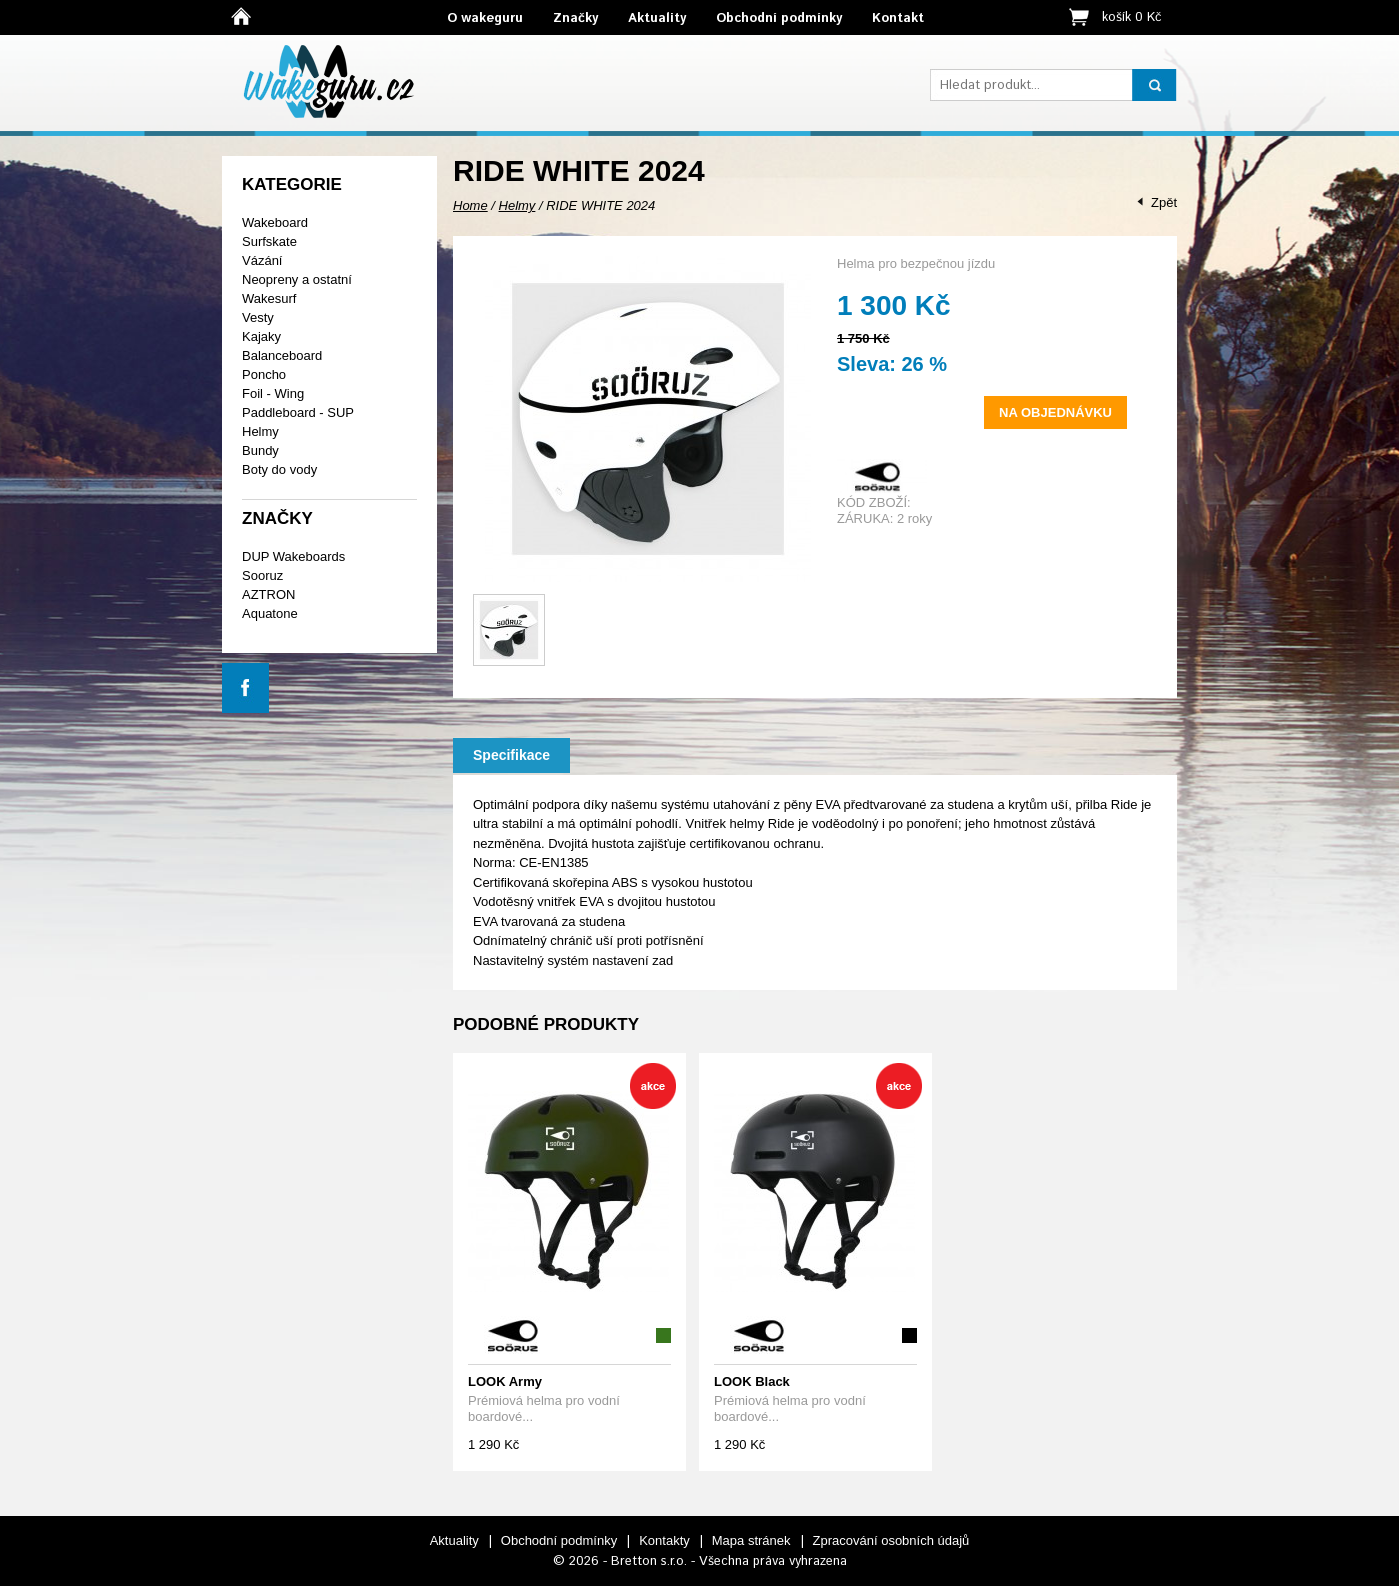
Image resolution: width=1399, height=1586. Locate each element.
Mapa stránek (751, 1540)
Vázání (262, 260)
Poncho (264, 374)
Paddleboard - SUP (298, 412)
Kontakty (664, 1540)
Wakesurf (269, 298)
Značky (575, 18)
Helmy (260, 431)
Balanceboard (282, 355)
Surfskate (269, 241)
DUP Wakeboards (293, 556)
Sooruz (262, 575)
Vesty (258, 317)
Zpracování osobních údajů (891, 1540)
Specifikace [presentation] (511, 755)
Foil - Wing (273, 393)
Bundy (260, 450)
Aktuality (657, 18)
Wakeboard (275, 222)
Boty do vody (279, 469)
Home (470, 205)
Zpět (1164, 202)
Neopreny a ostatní (297, 279)
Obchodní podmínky (779, 18)
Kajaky (261, 336)
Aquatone (270, 613)
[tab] (511, 755)
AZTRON (268, 594)
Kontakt (898, 18)
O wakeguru (485, 18)
